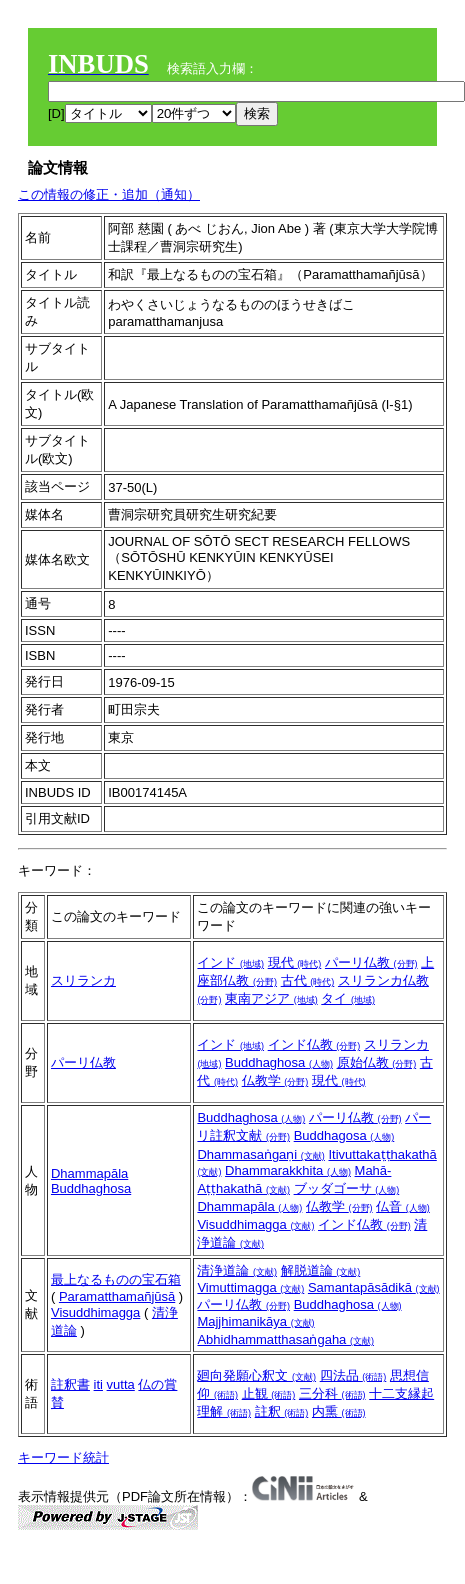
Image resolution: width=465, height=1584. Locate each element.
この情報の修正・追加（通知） (109, 194)
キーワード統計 (63, 1457)
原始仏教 (377, 1062)
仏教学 (275, 1080)
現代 (295, 962)
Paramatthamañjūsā (117, 1296)
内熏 (339, 1411)
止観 (269, 1393)
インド (230, 962)
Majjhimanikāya (255, 1321)
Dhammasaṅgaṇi (260, 1154)
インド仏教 (314, 1044)
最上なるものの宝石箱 (116, 1279)
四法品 (353, 1375)
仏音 (403, 1206)
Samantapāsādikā (374, 1287)
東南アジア (271, 998)
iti (98, 1384)
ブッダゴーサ (347, 1188)
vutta (121, 1384)
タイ (348, 998)
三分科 (332, 1393)
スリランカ (83, 980)
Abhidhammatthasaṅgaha (285, 1339)
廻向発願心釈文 (256, 1375)
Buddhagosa (344, 1135)
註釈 (282, 1411)
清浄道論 (237, 1270)
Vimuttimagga (250, 1287)
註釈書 (70, 1384)
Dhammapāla (89, 1173)
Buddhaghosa (279, 1062)
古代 (308, 980)
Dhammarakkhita (288, 1170)
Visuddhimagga (255, 1224)
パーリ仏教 (371, 962)
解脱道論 (321, 1270)
